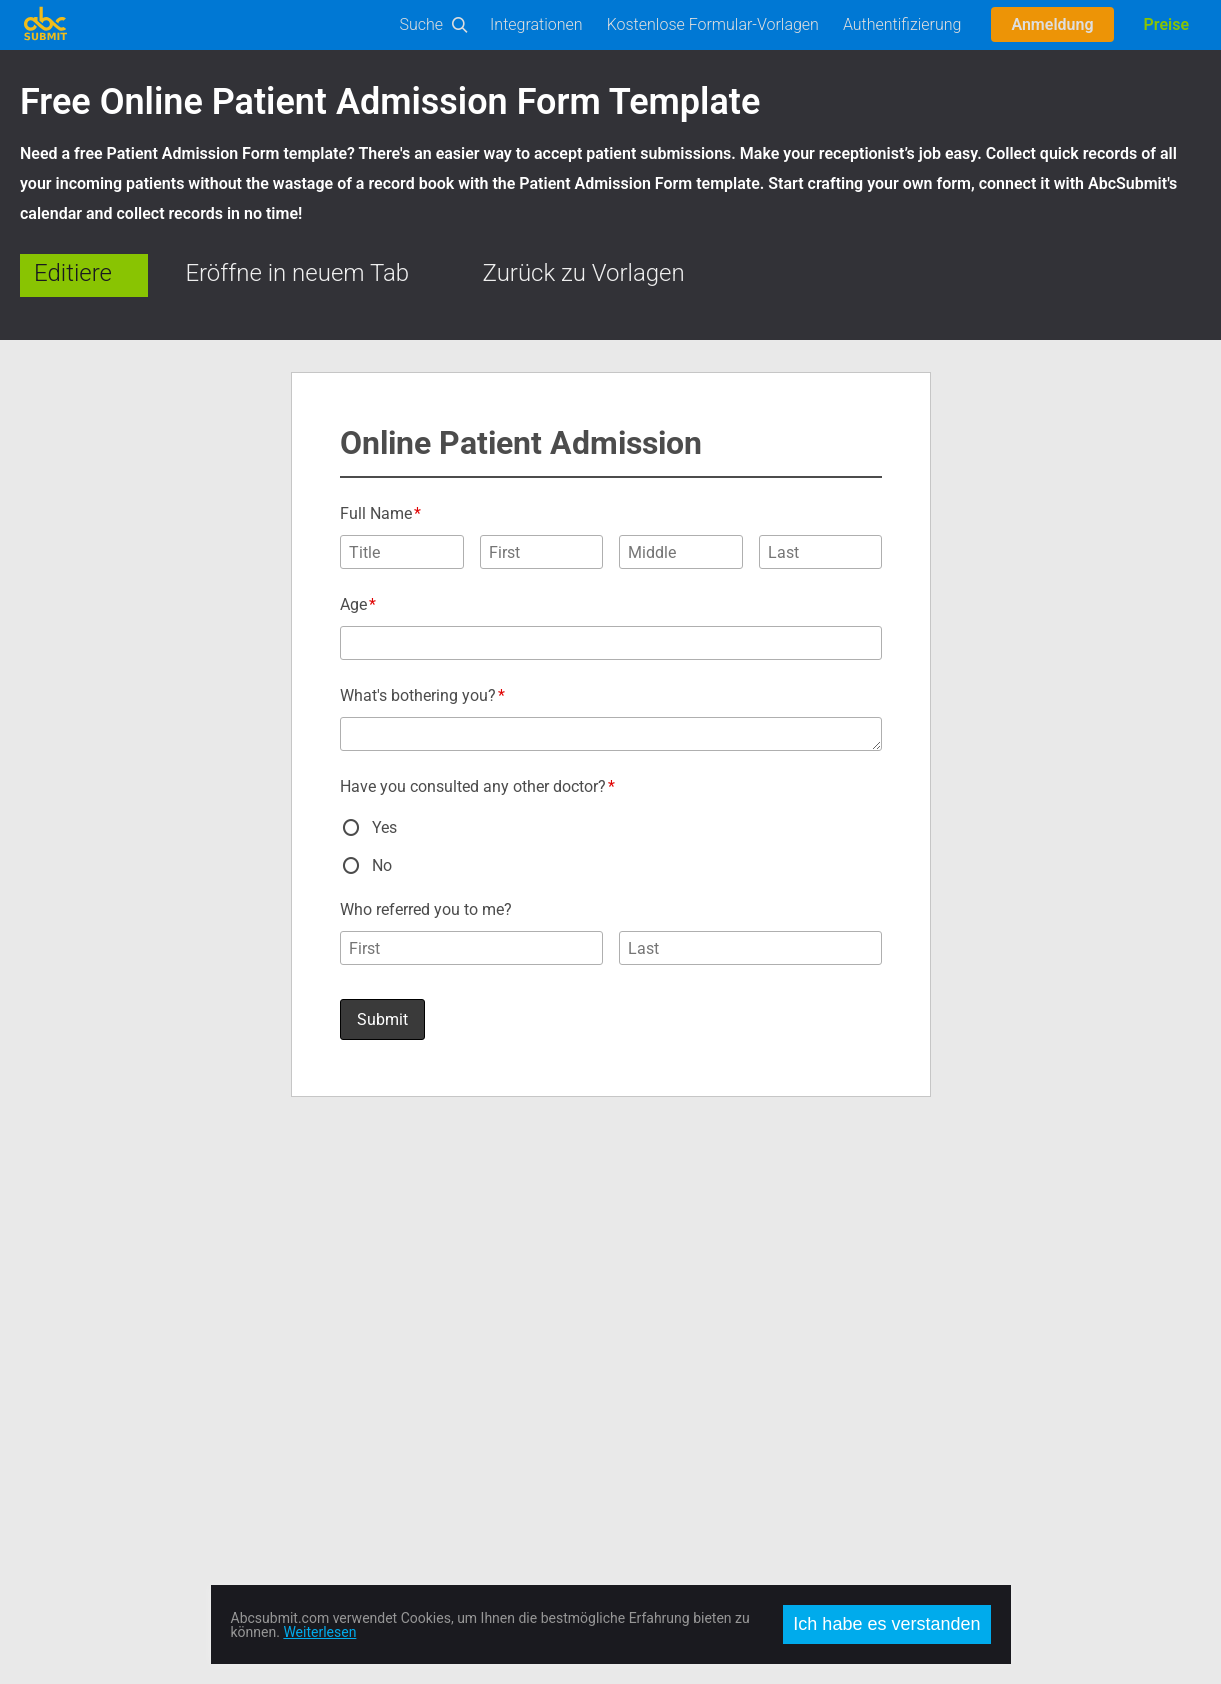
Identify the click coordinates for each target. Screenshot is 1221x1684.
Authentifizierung (902, 24)
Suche (422, 24)
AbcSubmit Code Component (109, 1472)
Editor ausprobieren (79, 1256)
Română (932, 1256)
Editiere (73, 273)
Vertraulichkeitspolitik (380, 1376)
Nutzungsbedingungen (384, 1352)
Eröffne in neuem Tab (297, 273)
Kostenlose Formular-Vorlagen (713, 24)
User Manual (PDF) (77, 1328)
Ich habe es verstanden (886, 1624)
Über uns (342, 1232)
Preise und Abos (364, 1280)
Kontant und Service (376, 1256)
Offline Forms (61, 1424)
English (928, 1232)
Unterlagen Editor (73, 1304)
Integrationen (536, 24)
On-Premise (56, 1400)
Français (932, 1328)
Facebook (641, 1232)
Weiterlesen (319, 1632)
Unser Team (352, 1328)
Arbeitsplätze (355, 1304)
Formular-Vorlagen (77, 1232)
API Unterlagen (65, 1280)
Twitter (632, 1256)
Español (930, 1280)
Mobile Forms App (76, 1448)
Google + (638, 1280)
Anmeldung (1052, 24)
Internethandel (64, 1376)
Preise (1166, 24)
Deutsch (931, 1304)
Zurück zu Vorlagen (584, 273)
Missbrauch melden (375, 1400)
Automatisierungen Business (107, 1352)
